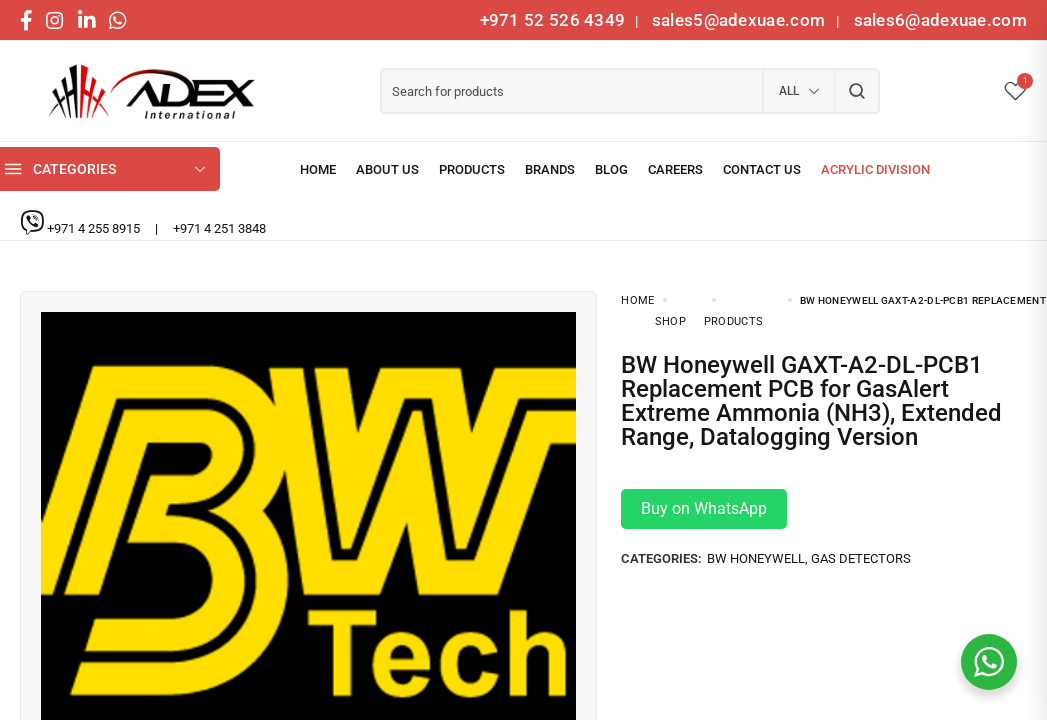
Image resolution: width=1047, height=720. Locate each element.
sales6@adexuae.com (938, 20)
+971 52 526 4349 (553, 20)
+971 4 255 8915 (95, 228)
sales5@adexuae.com (741, 20)
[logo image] (145, 91)
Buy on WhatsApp (704, 487)
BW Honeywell (756, 538)
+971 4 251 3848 (219, 228)
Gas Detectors (861, 538)
